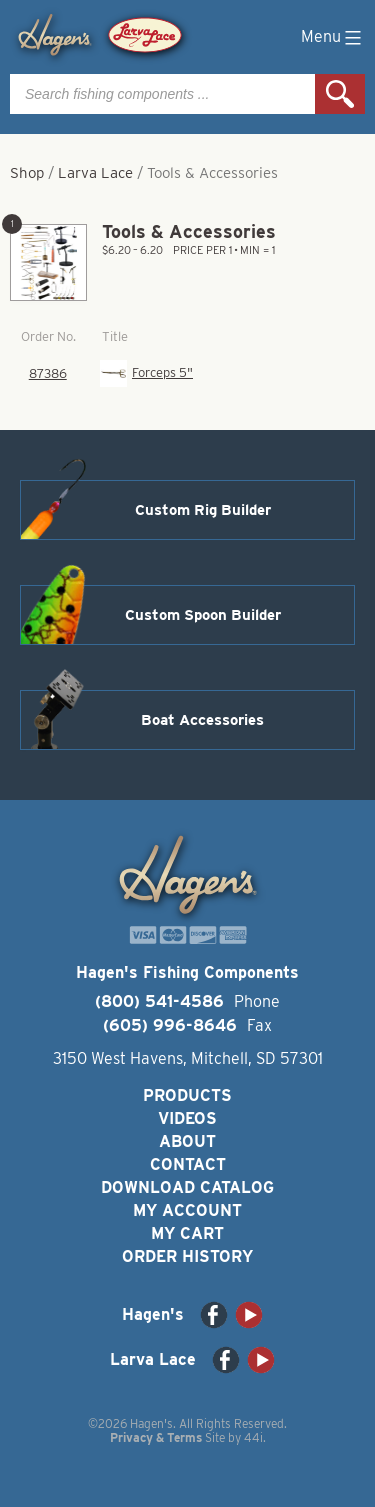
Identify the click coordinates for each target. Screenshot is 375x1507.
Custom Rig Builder (203, 510)
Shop (27, 173)
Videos (187, 1118)
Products (187, 1095)
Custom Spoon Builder (203, 615)
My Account (187, 1210)
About (187, 1141)
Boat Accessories (202, 720)
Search (340, 94)
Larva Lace (95, 173)
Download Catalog (187, 1187)
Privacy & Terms (156, 1437)
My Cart (187, 1233)
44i (253, 1437)
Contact (188, 1164)
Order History (187, 1256)
